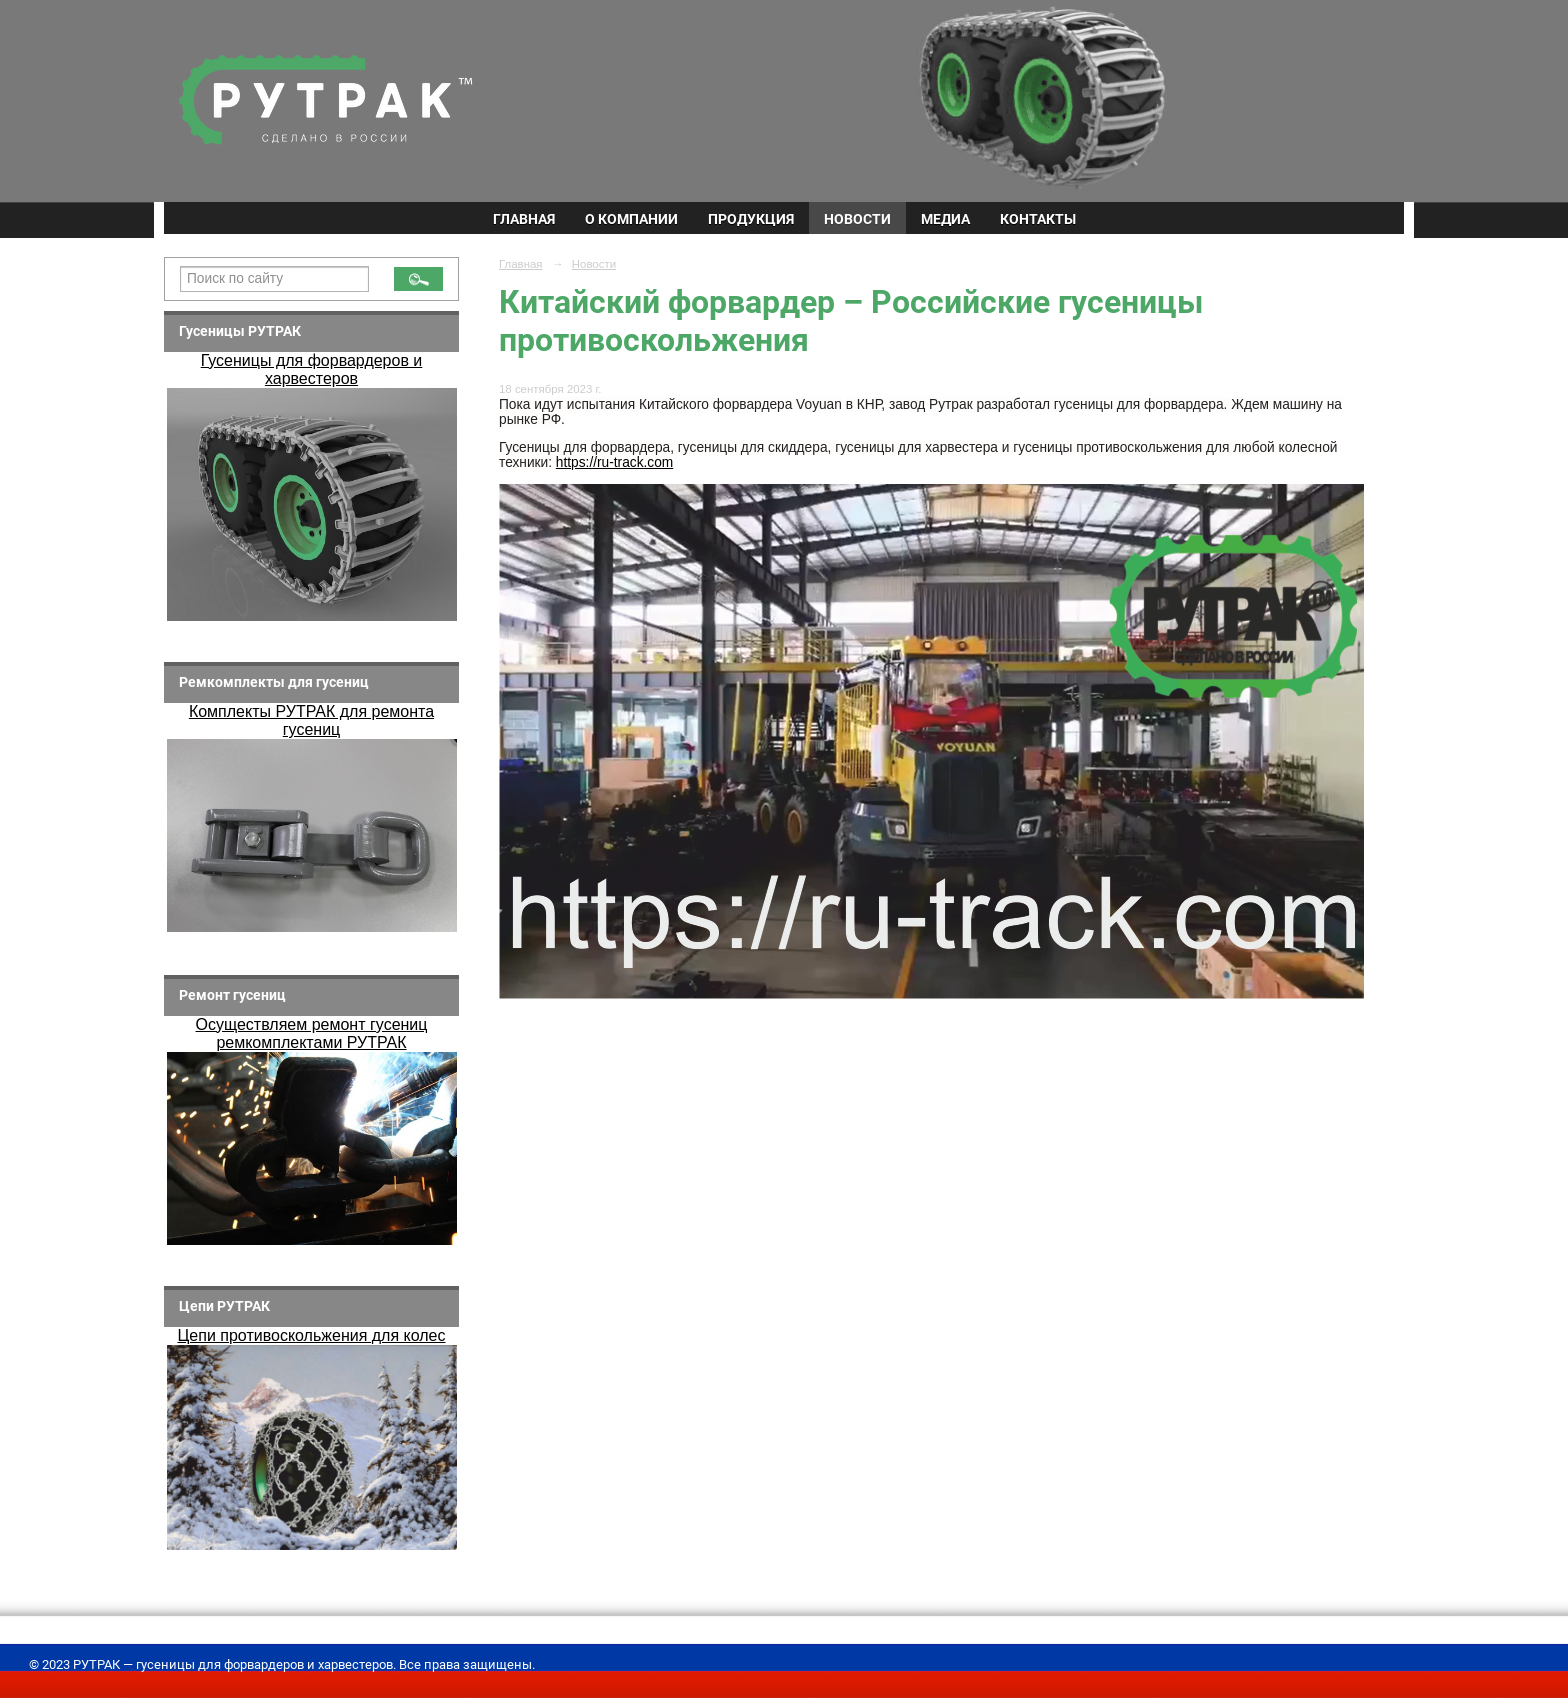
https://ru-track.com (614, 462)
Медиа (945, 219)
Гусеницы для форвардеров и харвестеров (312, 369)
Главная (524, 219)
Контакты (1038, 219)
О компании (631, 219)
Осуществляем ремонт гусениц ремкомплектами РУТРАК (312, 1033)
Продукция (751, 219)
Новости (857, 219)
